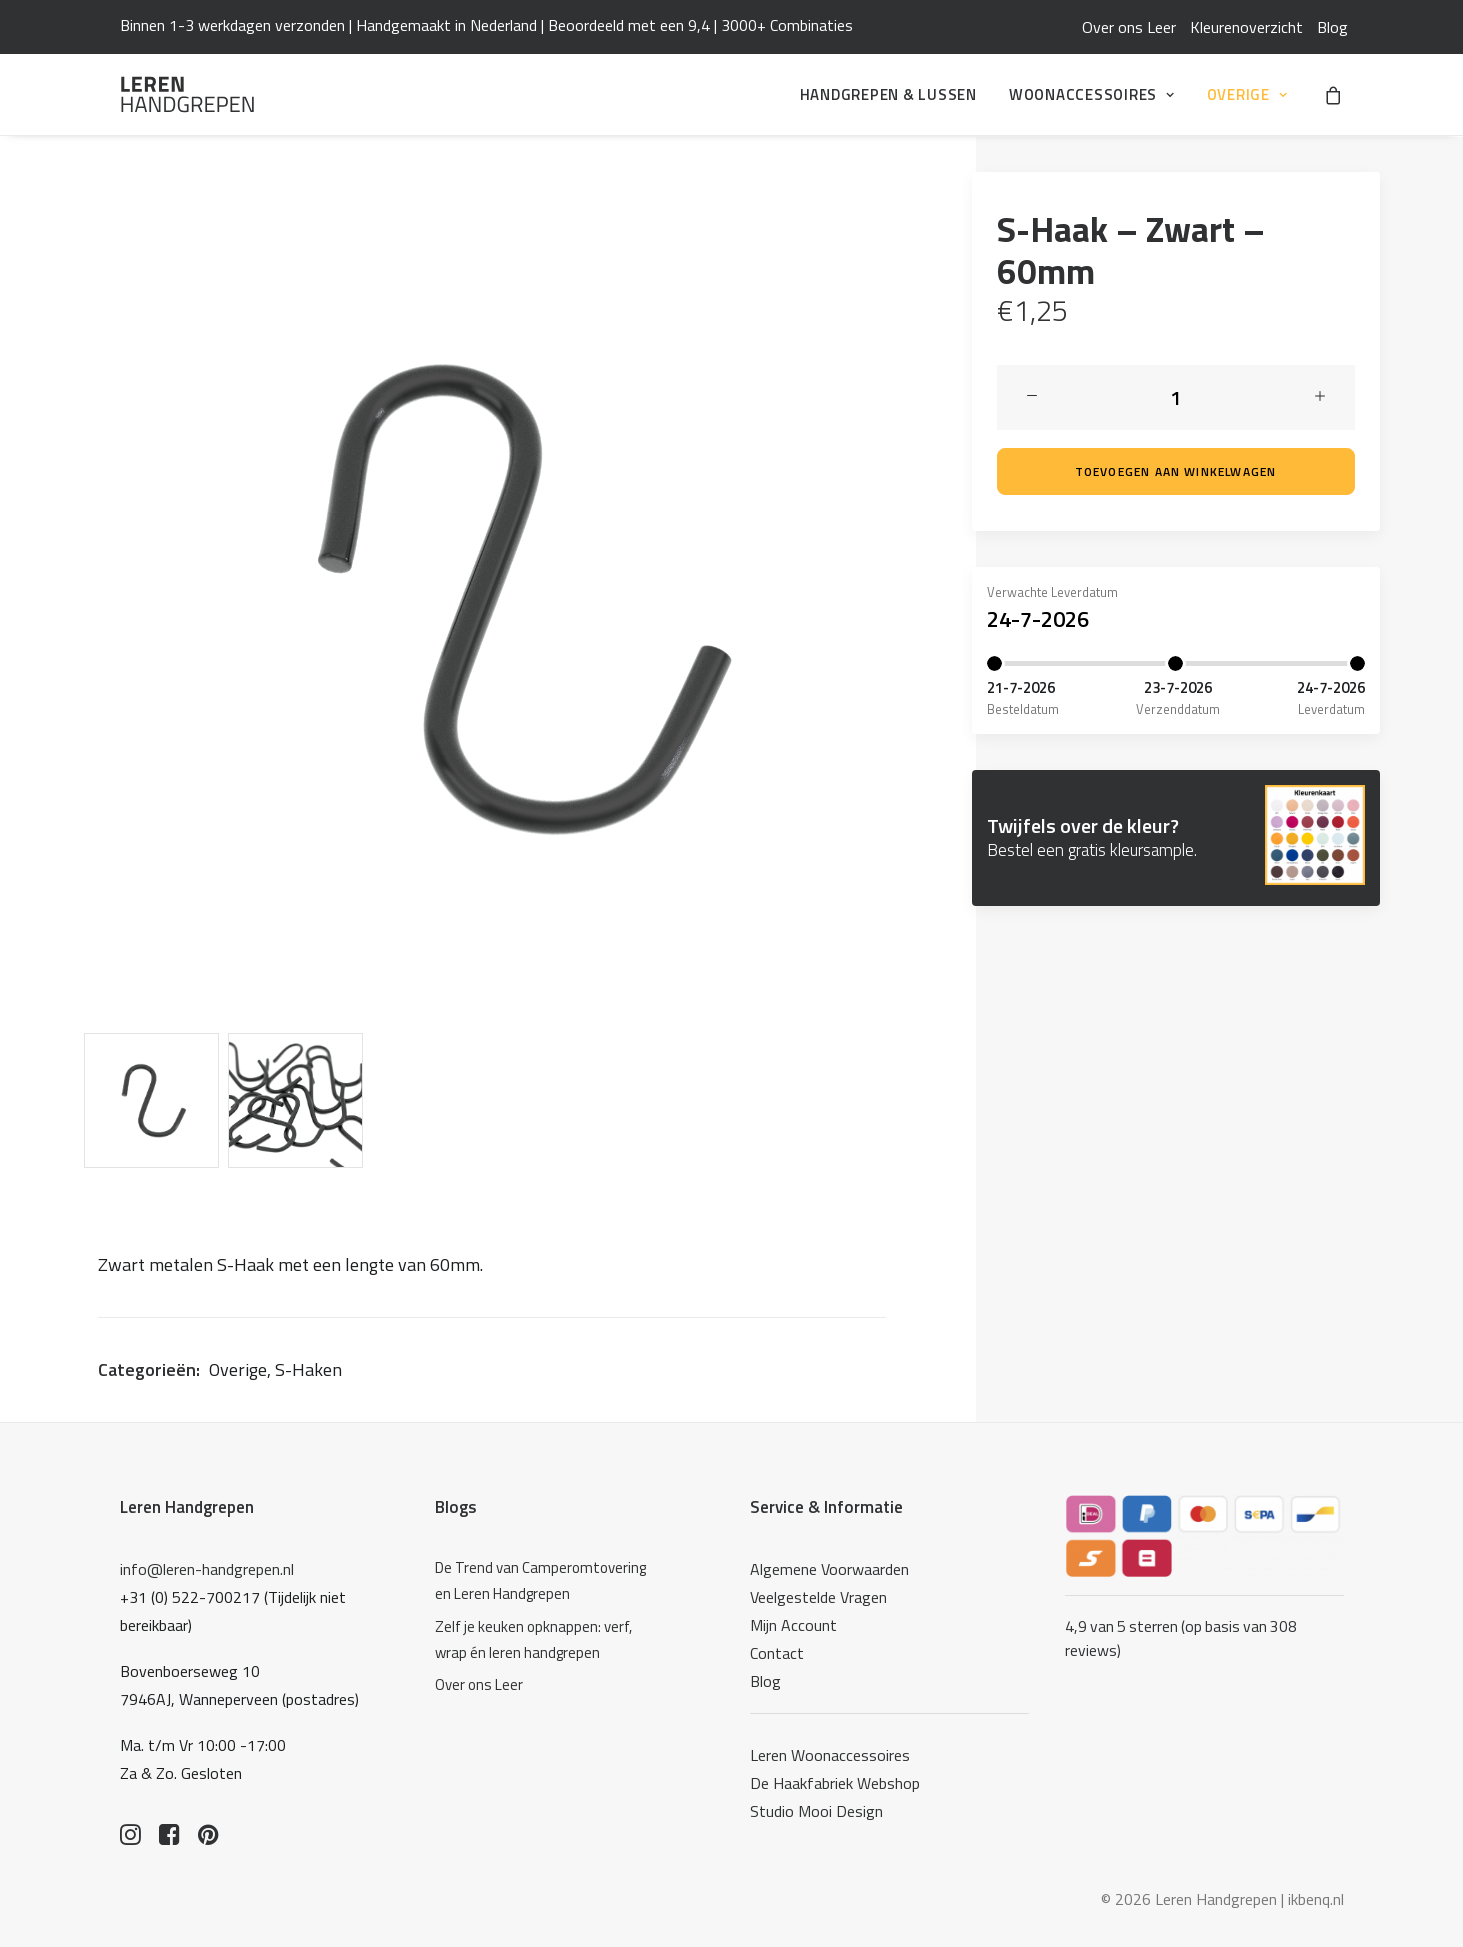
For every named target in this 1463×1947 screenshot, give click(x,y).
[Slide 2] (295, 1100)
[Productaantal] (1176, 397)
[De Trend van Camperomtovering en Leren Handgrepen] (546, 1581)
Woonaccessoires (1092, 94)
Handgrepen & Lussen (888, 94)
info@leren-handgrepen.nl (207, 1569)
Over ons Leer (1129, 27)
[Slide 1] (151, 1100)
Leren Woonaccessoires (830, 1755)
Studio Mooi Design (816, 1811)
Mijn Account (793, 1625)
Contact (777, 1653)
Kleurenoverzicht (1246, 27)
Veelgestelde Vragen (818, 1597)
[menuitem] (1129, 27)
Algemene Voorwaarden (829, 1569)
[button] (510, 598)
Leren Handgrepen (187, 1507)
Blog (1332, 27)
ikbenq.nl (1316, 1899)
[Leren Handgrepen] (187, 94)
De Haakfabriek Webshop (835, 1783)
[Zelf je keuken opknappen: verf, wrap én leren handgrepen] (546, 1640)
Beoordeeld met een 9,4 (629, 25)
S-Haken (308, 1369)
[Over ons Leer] (546, 1685)
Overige (1247, 94)
